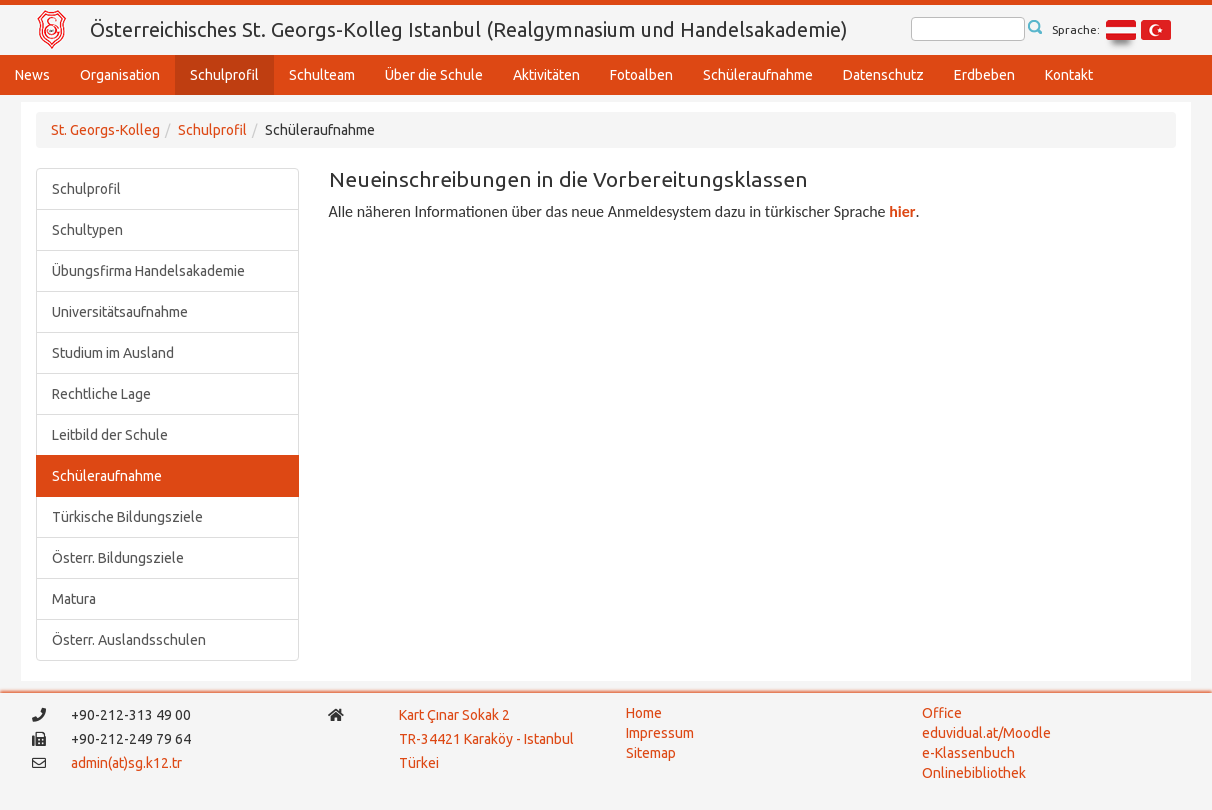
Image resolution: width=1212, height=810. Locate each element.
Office (942, 713)
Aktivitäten (546, 75)
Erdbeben (984, 75)
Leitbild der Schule (110, 435)
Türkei (420, 763)
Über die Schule (434, 75)
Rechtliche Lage (101, 394)
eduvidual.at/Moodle (986, 733)
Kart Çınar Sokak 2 (454, 715)
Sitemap (651, 753)
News (32, 75)
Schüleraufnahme (758, 75)
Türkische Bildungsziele (127, 517)
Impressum (660, 733)
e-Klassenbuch (968, 753)
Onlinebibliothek (974, 773)
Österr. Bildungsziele (118, 558)
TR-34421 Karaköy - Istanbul (486, 739)
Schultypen (87, 230)
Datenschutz (883, 75)
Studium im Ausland (113, 353)
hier (902, 211)
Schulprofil (224, 75)
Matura (74, 599)
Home (644, 713)
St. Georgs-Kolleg (105, 130)
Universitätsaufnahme (120, 312)
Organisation (120, 75)
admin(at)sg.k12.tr (126, 763)
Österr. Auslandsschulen (129, 640)
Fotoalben (641, 75)
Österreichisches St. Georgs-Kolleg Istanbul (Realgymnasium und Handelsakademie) (469, 29)
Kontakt (1069, 75)
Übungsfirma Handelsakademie (148, 271)
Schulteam (322, 75)
